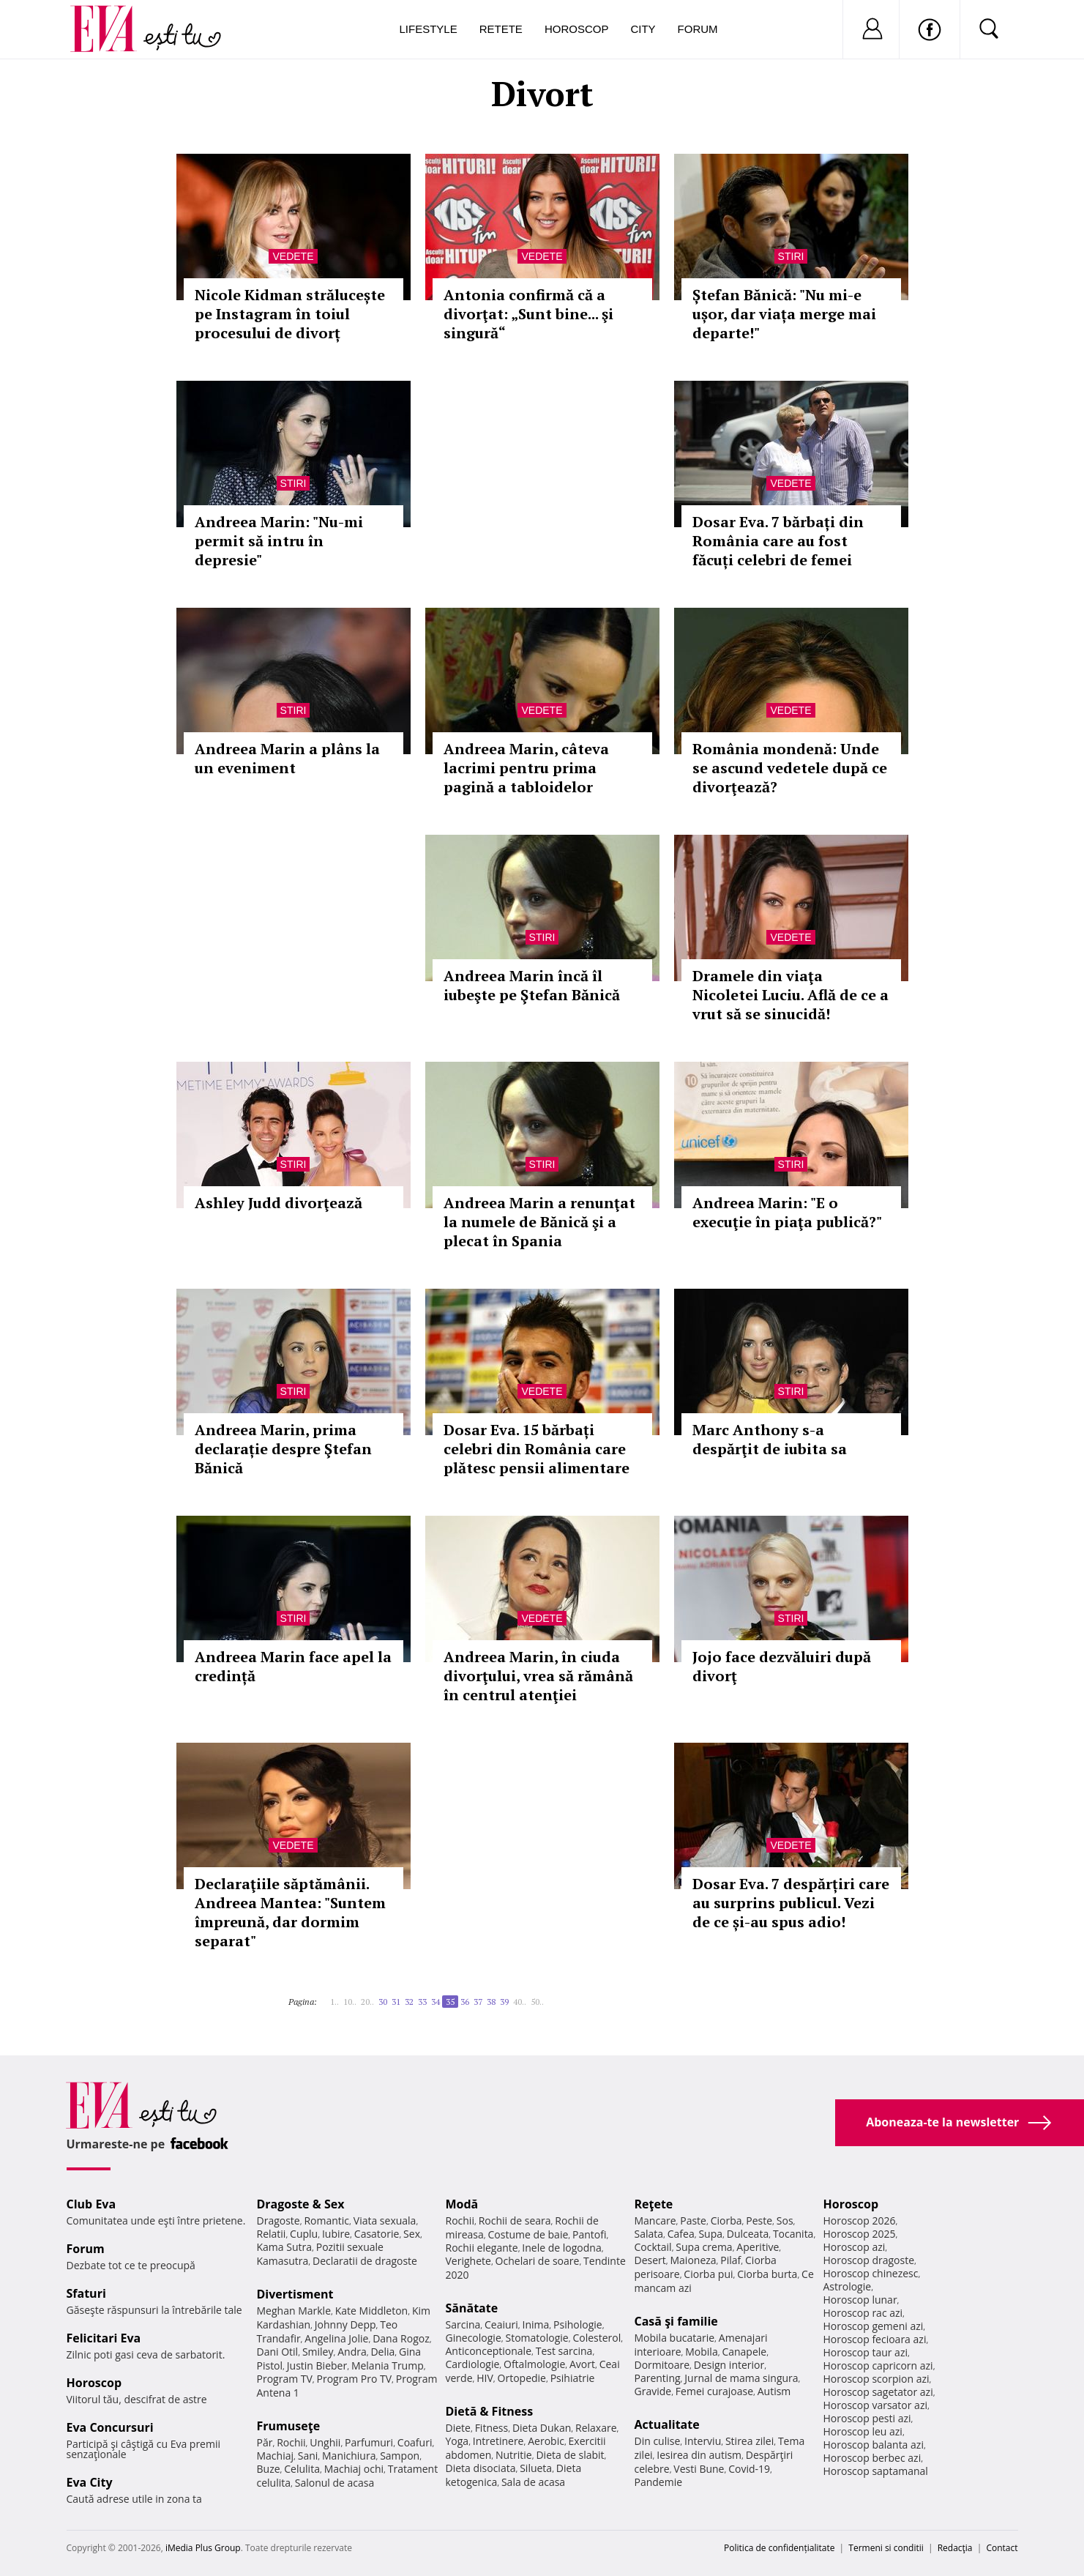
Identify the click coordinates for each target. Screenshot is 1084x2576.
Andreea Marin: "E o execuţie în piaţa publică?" (787, 1212)
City (642, 29)
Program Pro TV (354, 2379)
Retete (501, 29)
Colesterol (596, 2338)
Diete (458, 2428)
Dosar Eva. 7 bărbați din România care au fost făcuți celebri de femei (778, 541)
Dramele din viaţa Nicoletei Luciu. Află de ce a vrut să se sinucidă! (790, 995)
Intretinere (498, 2441)
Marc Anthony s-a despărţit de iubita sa (769, 1439)
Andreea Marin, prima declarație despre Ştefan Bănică (283, 1449)
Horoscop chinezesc (871, 2273)
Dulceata (748, 2234)
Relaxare (596, 2428)
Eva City (90, 2482)
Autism (774, 2391)
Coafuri (415, 2442)
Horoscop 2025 (859, 2234)
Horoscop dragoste (869, 2260)
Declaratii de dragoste (365, 2261)
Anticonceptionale (489, 2351)
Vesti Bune (698, 2469)
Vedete (292, 256)
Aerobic (546, 2441)
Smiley (318, 2352)
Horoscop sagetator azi (878, 2392)
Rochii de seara (515, 2220)
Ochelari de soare (538, 2261)
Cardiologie (473, 2364)
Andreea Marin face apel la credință (293, 1666)
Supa (710, 2234)
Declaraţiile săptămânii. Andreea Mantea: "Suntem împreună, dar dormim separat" (290, 1912)
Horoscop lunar (860, 2300)
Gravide (653, 2391)
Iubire (336, 2234)
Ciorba (726, 2220)
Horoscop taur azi (865, 2352)
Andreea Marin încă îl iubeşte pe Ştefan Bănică (532, 985)
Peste (759, 2220)
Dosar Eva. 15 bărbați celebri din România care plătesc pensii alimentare (536, 1449)
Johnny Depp (345, 2324)
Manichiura (348, 2456)
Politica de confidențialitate (779, 2548)
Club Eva (91, 2204)
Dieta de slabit (570, 2455)
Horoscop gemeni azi (873, 2326)
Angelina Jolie (336, 2338)
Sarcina (463, 2324)
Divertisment (295, 2294)
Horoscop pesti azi (867, 2418)
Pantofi (589, 2234)
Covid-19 (749, 2469)
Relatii (271, 2234)
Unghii (325, 2442)
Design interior (729, 2365)
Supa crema (704, 2247)
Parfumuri (369, 2442)
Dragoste (278, 2220)
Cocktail (653, 2247)
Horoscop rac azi (863, 2313)
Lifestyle (428, 29)
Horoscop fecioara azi (875, 2339)
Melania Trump (387, 2365)
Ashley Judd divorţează (278, 1203)
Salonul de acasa (335, 2483)
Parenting (658, 2378)
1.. (334, 2001)
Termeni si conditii (886, 2548)
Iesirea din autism (699, 2455)
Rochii (291, 2442)
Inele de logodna (561, 2248)
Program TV (285, 2379)
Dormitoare (662, 2365)
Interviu (702, 2441)
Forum (698, 29)
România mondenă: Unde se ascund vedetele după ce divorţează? (789, 768)
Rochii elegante (482, 2248)
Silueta (536, 2468)
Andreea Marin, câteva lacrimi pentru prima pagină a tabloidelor (526, 768)
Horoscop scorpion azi (876, 2379)
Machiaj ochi (354, 2469)
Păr (265, 2442)
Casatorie (377, 2234)
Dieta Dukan (541, 2428)
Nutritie (514, 2455)
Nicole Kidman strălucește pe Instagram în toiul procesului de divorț (290, 314)
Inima (536, 2324)
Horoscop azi (854, 2247)
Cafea (681, 2234)
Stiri (791, 256)
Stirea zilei (749, 2441)
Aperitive (757, 2247)
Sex (411, 2234)
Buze (268, 2469)
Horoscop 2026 (859, 2220)
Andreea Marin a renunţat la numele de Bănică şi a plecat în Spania (539, 1222)
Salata (649, 2234)
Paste (693, 2220)
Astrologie (847, 2286)
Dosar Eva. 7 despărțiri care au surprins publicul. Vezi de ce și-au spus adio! (790, 1903)
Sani (308, 2456)
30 (382, 2001)
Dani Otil (278, 2352)
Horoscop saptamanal (875, 2471)
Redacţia (955, 2548)
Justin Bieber (317, 2365)
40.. (519, 2001)
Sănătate (472, 2308)
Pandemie (659, 2482)
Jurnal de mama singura (741, 2378)
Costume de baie (528, 2234)
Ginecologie (473, 2338)
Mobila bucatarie (675, 2338)
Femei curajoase (714, 2391)
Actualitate (667, 2424)
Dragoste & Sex (301, 2204)
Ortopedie (522, 2378)
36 (464, 2001)
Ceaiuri (501, 2324)
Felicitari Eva (104, 2338)
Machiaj (275, 2456)
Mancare (655, 2220)
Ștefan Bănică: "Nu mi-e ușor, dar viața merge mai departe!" (784, 314)
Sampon (399, 2456)
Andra (352, 2352)
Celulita (302, 2469)
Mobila (701, 2352)
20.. (367, 2001)
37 (478, 2001)
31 (396, 2001)
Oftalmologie (534, 2364)
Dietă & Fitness (490, 2411)
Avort (582, 2364)
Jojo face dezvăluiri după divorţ (781, 1666)
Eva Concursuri (110, 2427)
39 (504, 2001)
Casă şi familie (676, 2321)
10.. (349, 2001)
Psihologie (577, 2324)
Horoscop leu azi (862, 2431)
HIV (484, 2378)
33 (422, 2001)
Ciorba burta (767, 2274)
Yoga (457, 2441)
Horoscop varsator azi (875, 2405)
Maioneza (693, 2260)
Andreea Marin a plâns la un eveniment (287, 758)
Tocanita (793, 2234)
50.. (537, 2001)
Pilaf (730, 2260)
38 (491, 2001)
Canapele (744, 2352)
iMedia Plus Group (203, 2548)
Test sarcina (564, 2351)
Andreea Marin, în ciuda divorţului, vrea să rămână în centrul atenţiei (538, 1676)
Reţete (654, 2204)
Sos (785, 2220)
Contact (1001, 2548)
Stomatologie (536, 2338)
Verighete (468, 2261)
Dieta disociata (481, 2468)
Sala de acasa (533, 2482)
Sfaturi (86, 2293)
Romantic (326, 2220)
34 (435, 2001)
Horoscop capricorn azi (878, 2365)
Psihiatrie (572, 2378)
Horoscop (577, 29)
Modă (462, 2204)
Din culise (658, 2441)
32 (409, 2001)
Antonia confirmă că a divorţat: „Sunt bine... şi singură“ (528, 314)
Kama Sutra (284, 2247)
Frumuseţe (289, 2426)
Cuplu (304, 2234)
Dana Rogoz (401, 2338)
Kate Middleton (371, 2311)
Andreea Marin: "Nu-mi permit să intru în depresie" (279, 541)
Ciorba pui (708, 2274)
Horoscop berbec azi (872, 2458)
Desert (650, 2260)
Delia (382, 2352)
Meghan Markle (294, 2311)
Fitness (492, 2428)
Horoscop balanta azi (873, 2445)
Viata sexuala (385, 2220)
